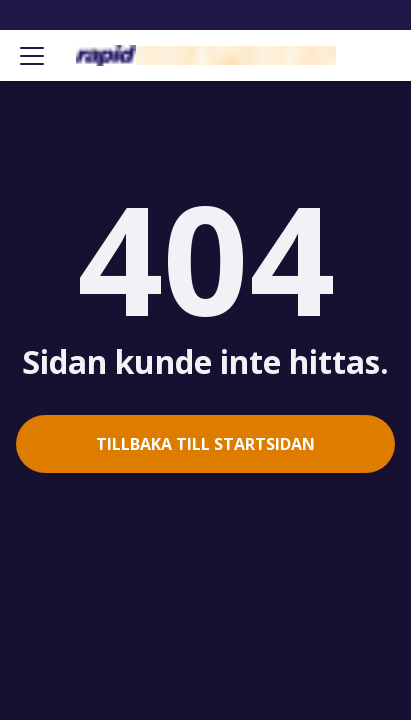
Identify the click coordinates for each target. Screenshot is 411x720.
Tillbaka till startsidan (205, 444)
